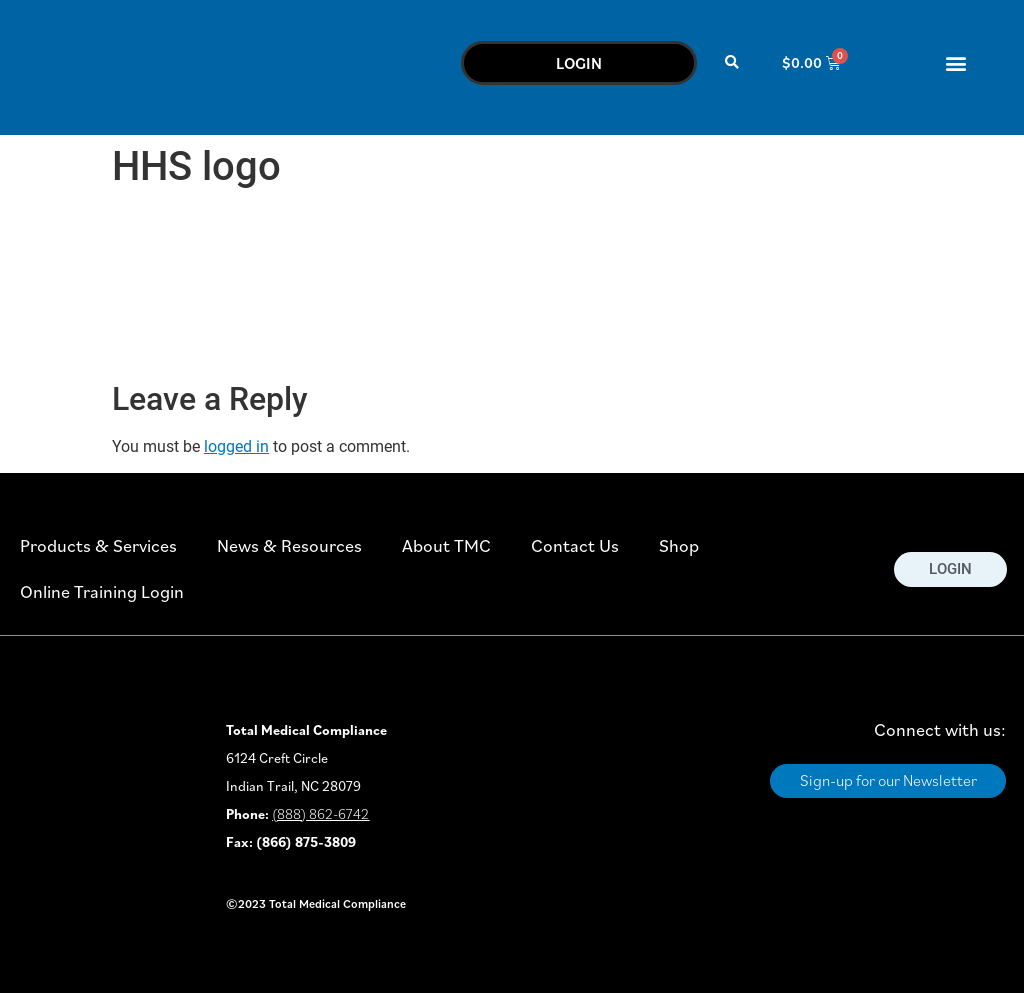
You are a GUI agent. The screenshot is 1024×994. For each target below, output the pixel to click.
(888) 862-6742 (320, 814)
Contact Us (575, 545)
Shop (679, 545)
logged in (236, 446)
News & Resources (289, 545)
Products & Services (98, 545)
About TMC (446, 545)
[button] (732, 62)
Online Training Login (102, 591)
